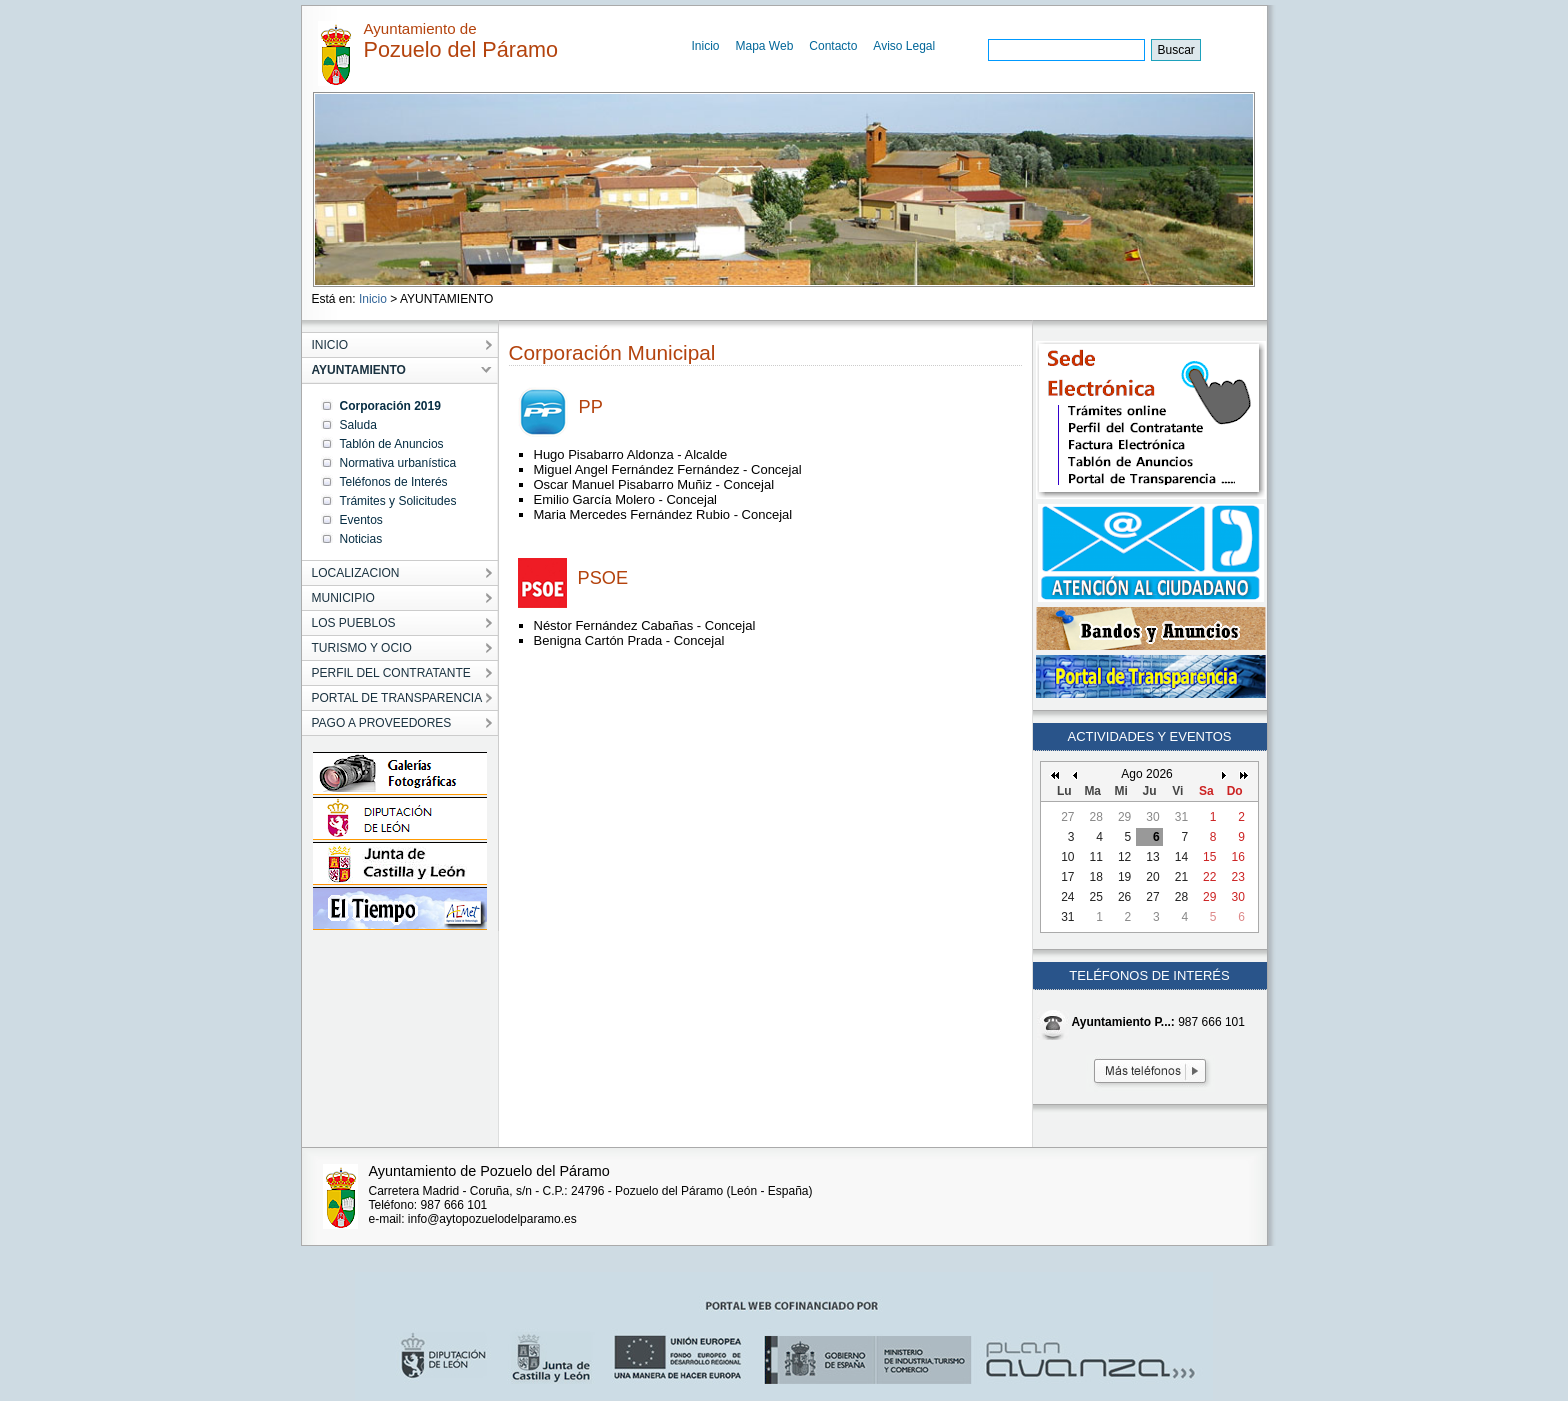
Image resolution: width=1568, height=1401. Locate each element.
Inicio (706, 46)
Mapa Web (765, 46)
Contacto (833, 46)
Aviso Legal (904, 46)
